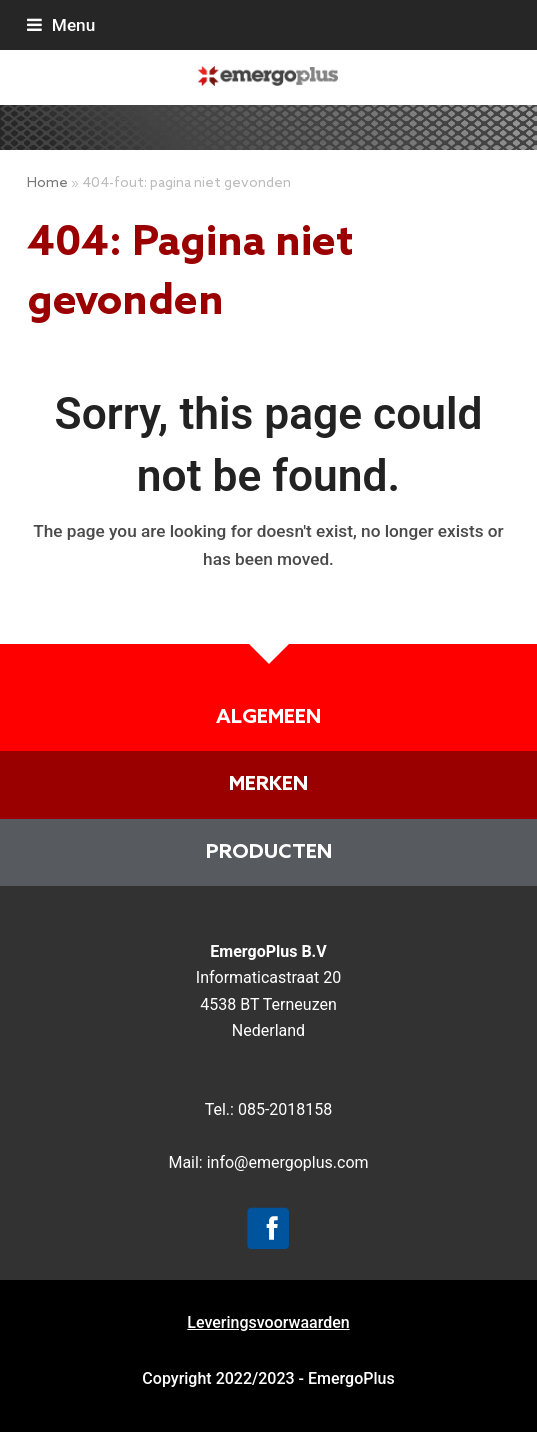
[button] (61, 25)
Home (47, 183)
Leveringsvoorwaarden (268, 1322)
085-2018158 (285, 1109)
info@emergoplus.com (288, 1162)
